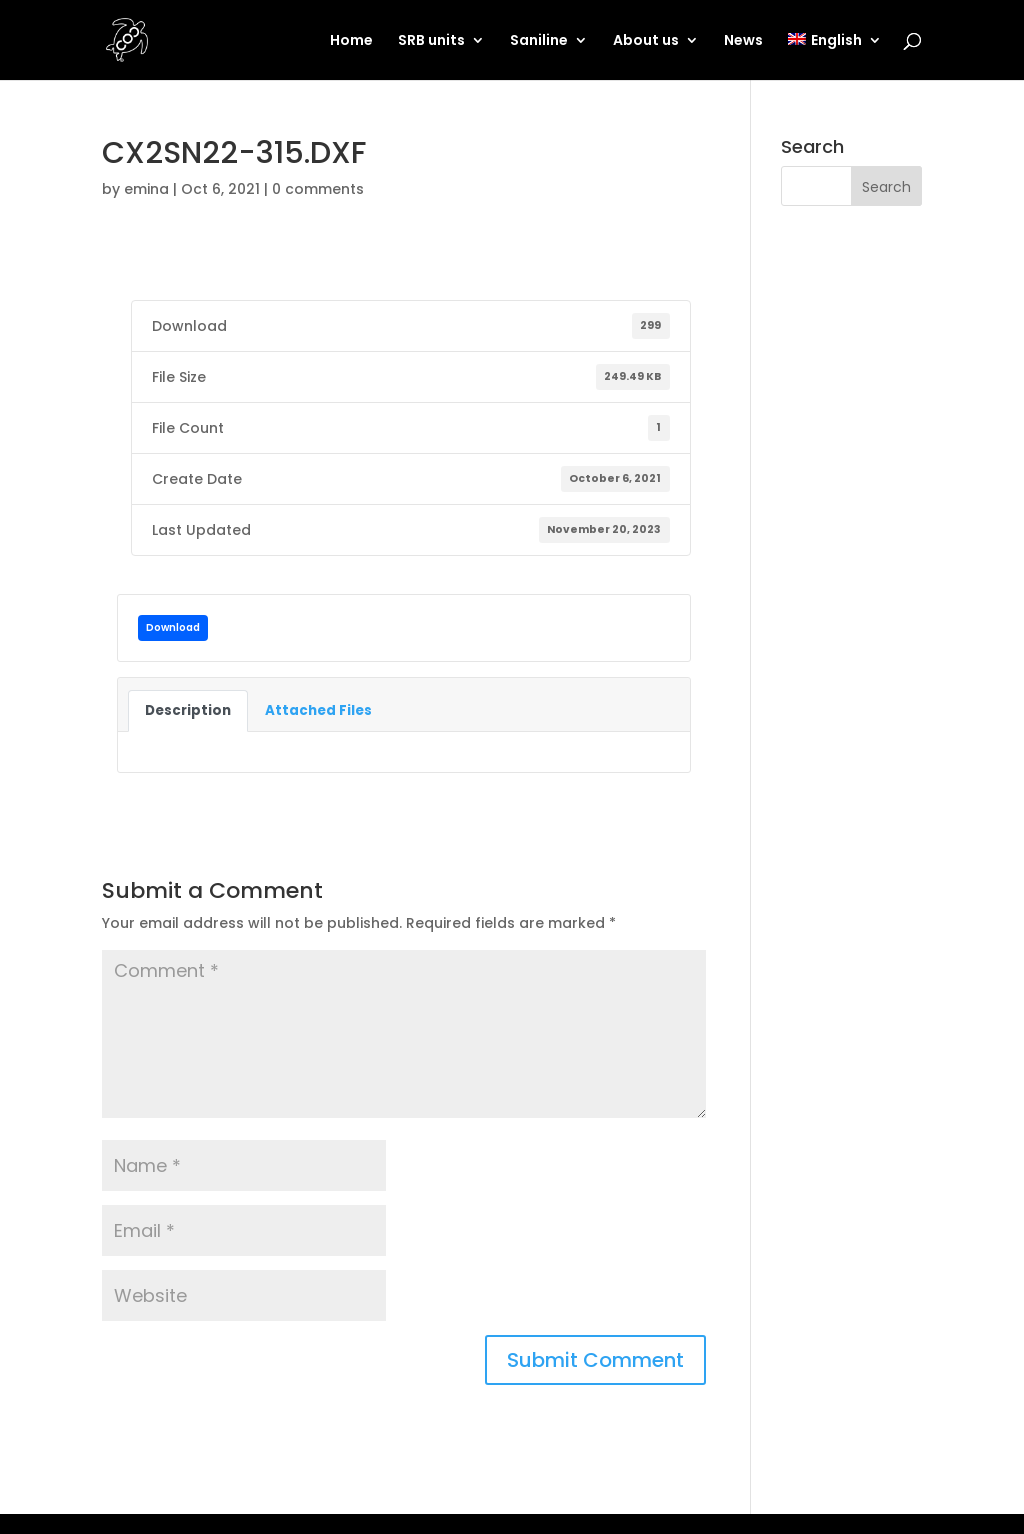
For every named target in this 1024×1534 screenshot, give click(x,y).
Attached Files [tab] (318, 710)
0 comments (318, 189)
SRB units (431, 41)
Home (351, 41)
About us (646, 41)
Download (173, 627)
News (743, 41)
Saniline (539, 41)
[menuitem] (834, 56)
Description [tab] (188, 710)
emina (146, 189)
